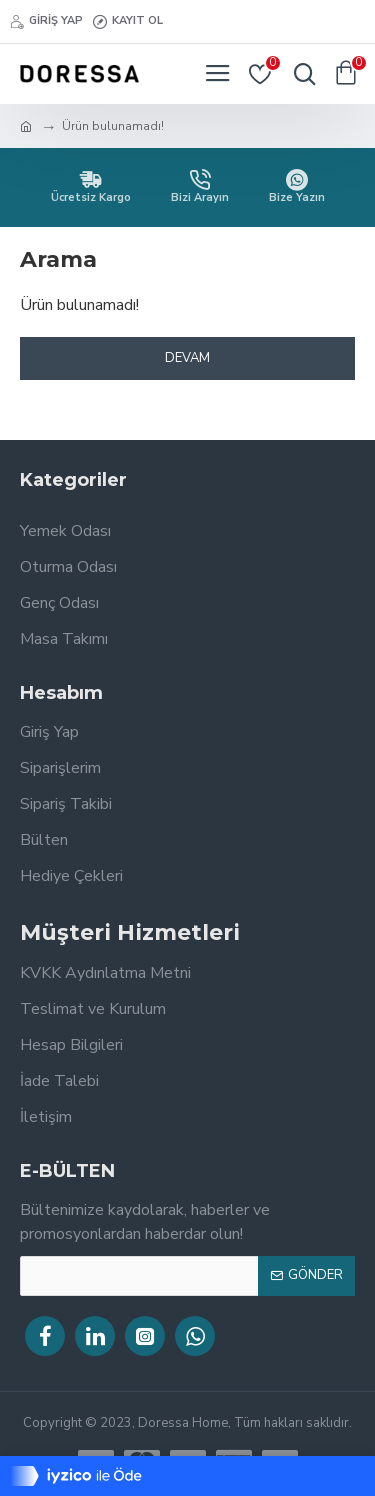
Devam (187, 358)
